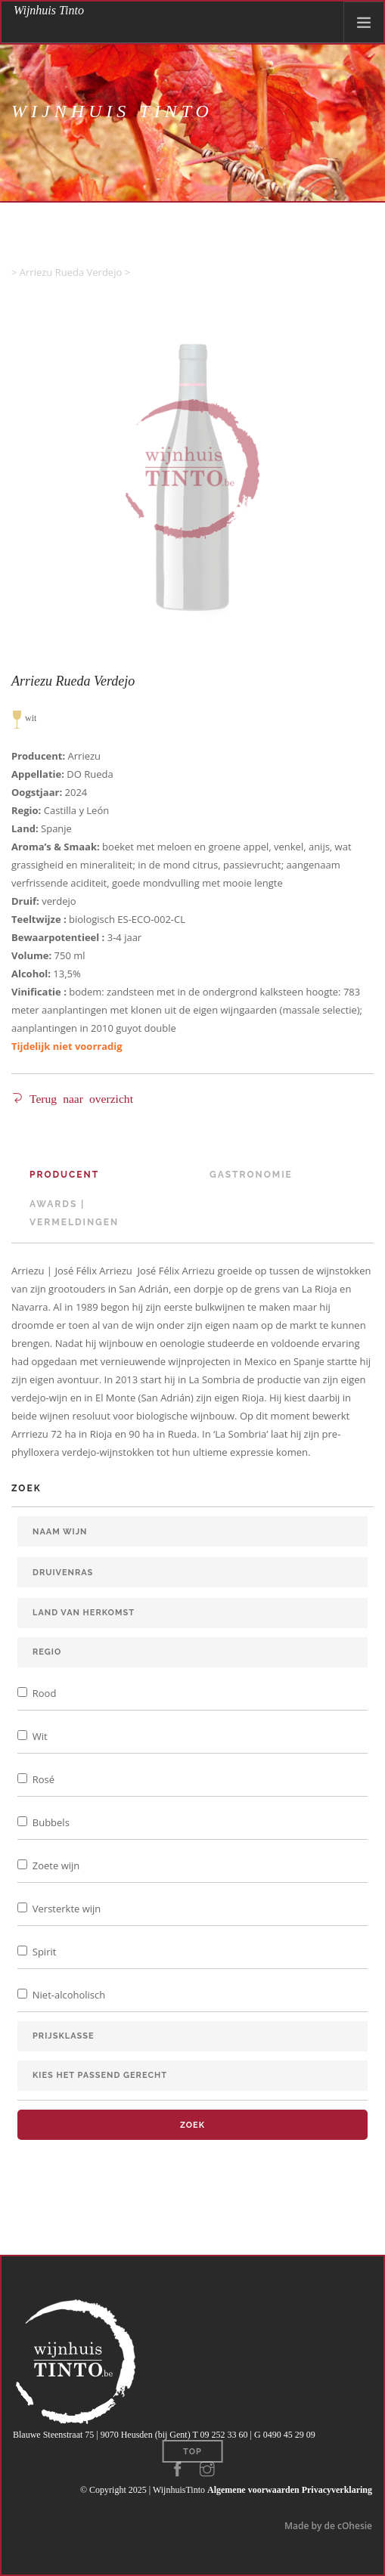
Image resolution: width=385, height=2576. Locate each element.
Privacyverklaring (337, 2490)
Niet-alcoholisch (67, 1995)
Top (192, 2452)
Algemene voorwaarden (253, 2490)
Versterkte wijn (65, 1908)
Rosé (41, 1779)
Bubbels (49, 1822)
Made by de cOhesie (328, 2525)
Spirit (42, 1951)
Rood (42, 1693)
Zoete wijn (54, 1865)
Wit (38, 1736)
